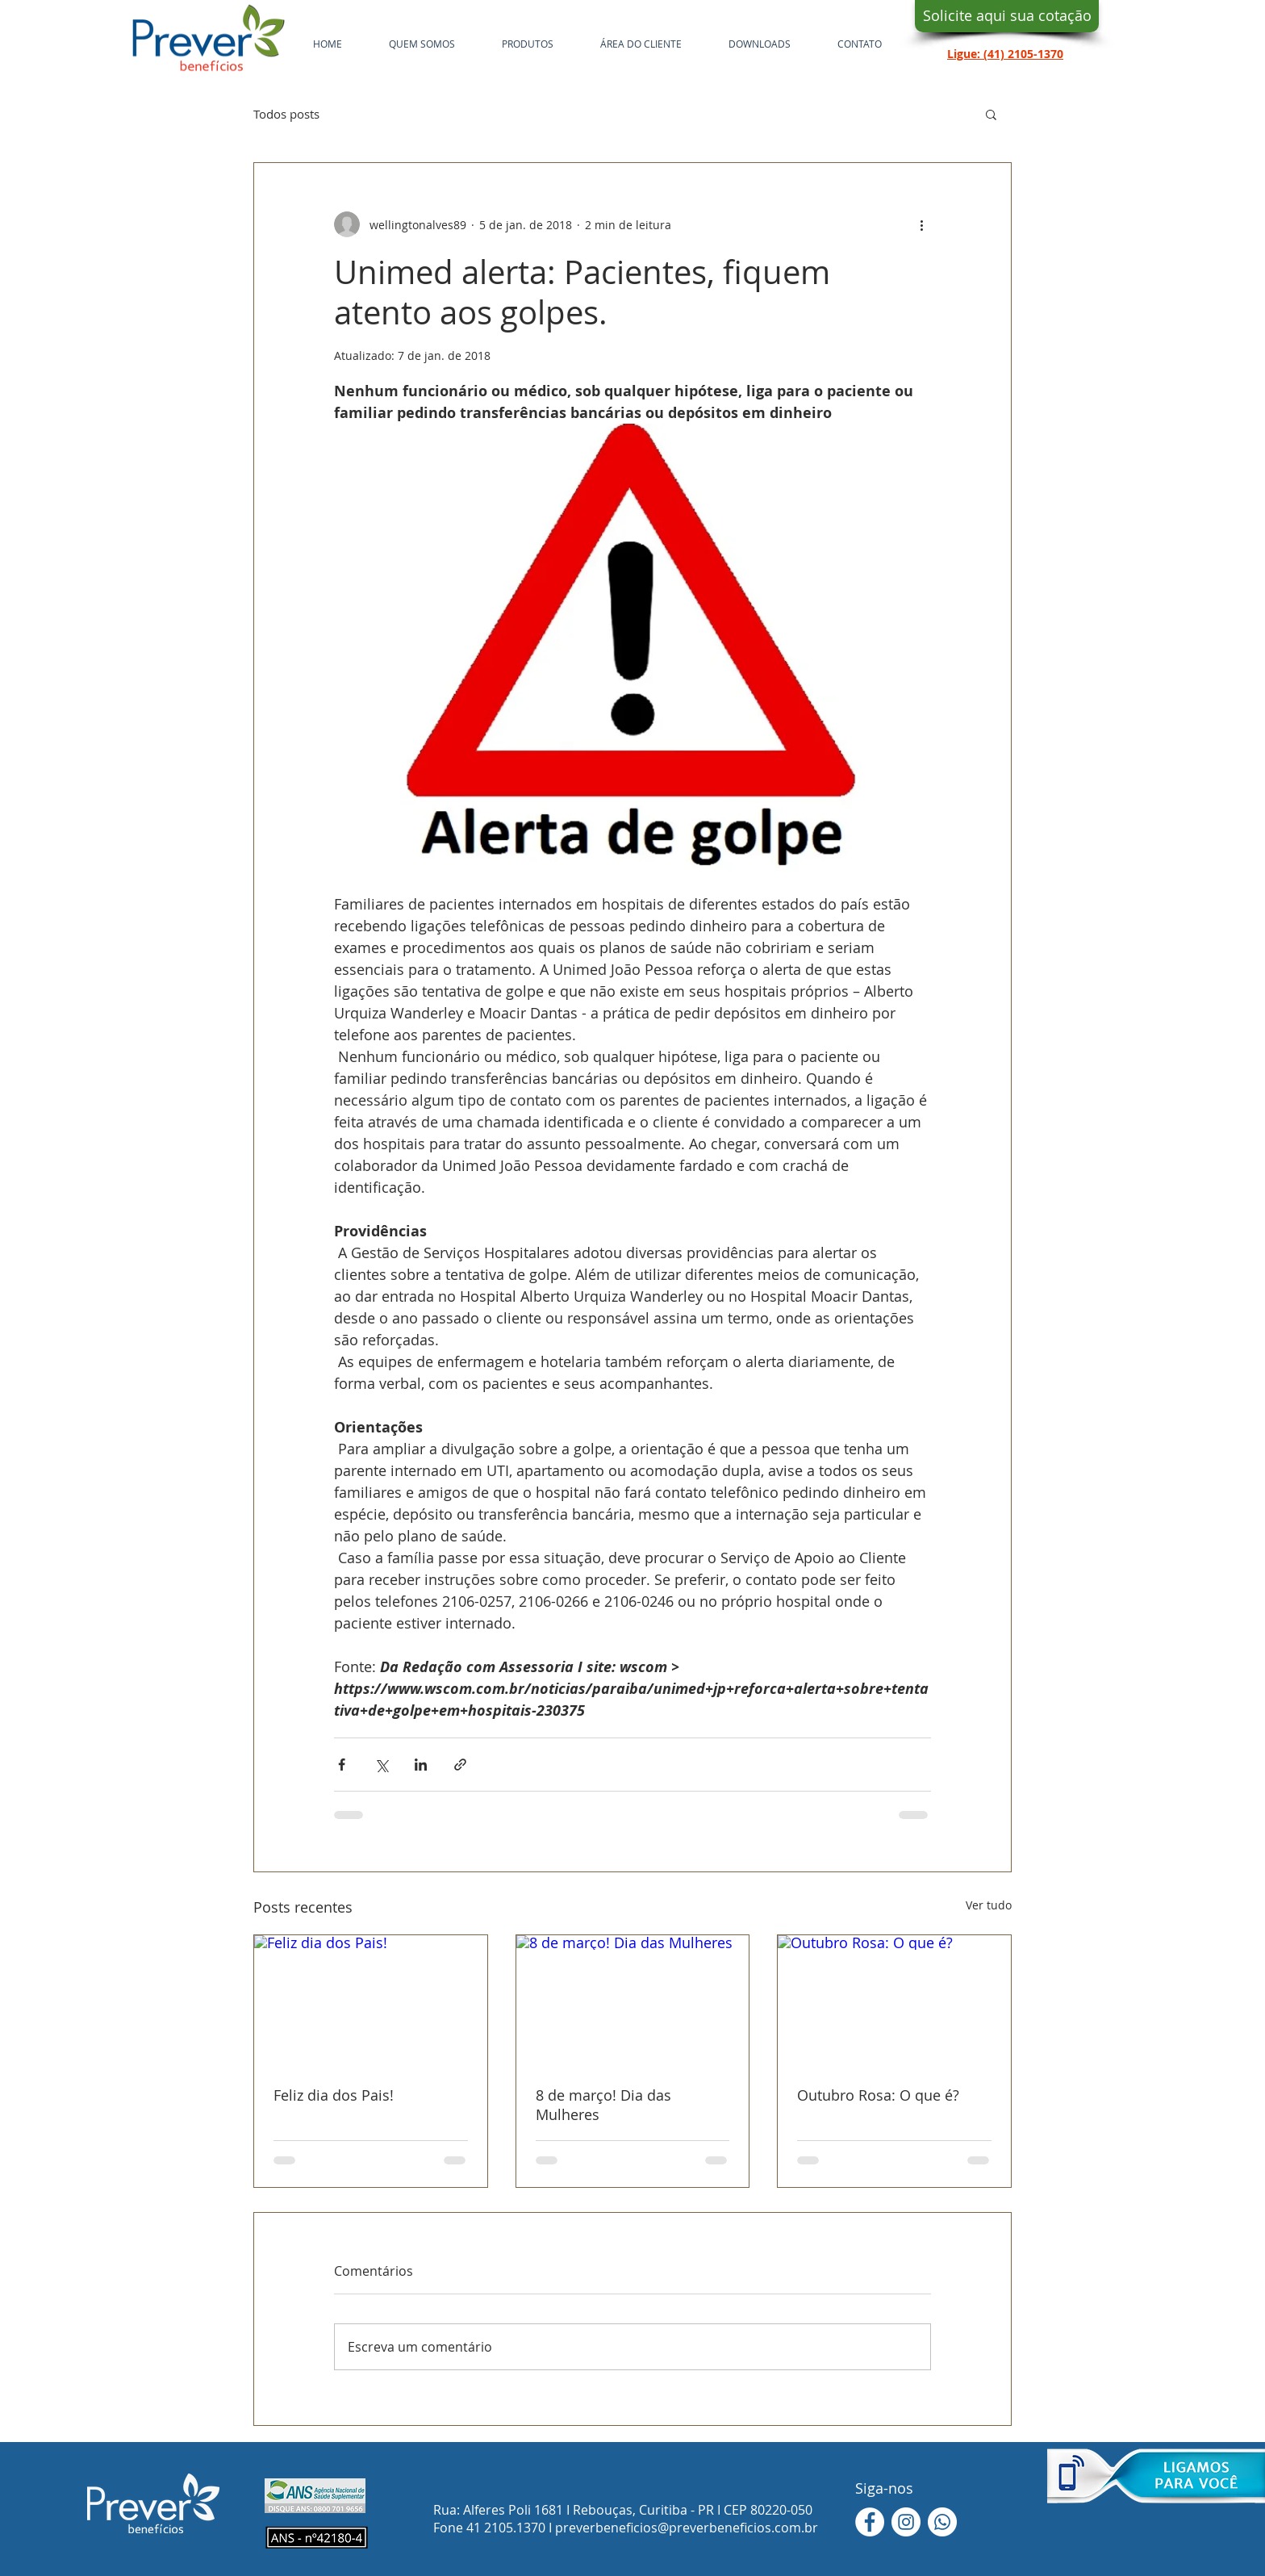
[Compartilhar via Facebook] (341, 1764)
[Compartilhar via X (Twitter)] (381, 1764)
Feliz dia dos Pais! (333, 2095)
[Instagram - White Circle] (906, 2521)
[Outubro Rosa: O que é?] (894, 2000)
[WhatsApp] (942, 2521)
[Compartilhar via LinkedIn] (420, 1764)
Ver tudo (989, 1905)
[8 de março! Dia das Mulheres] (632, 2000)
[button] (991, 113)
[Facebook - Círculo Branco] (869, 2521)
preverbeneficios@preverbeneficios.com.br (686, 2527)
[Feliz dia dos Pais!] (370, 2000)
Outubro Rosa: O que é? (878, 2095)
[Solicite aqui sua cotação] (1007, 16)
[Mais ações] (921, 224)
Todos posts (286, 114)
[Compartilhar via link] (460, 1764)
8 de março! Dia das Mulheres (603, 2104)
